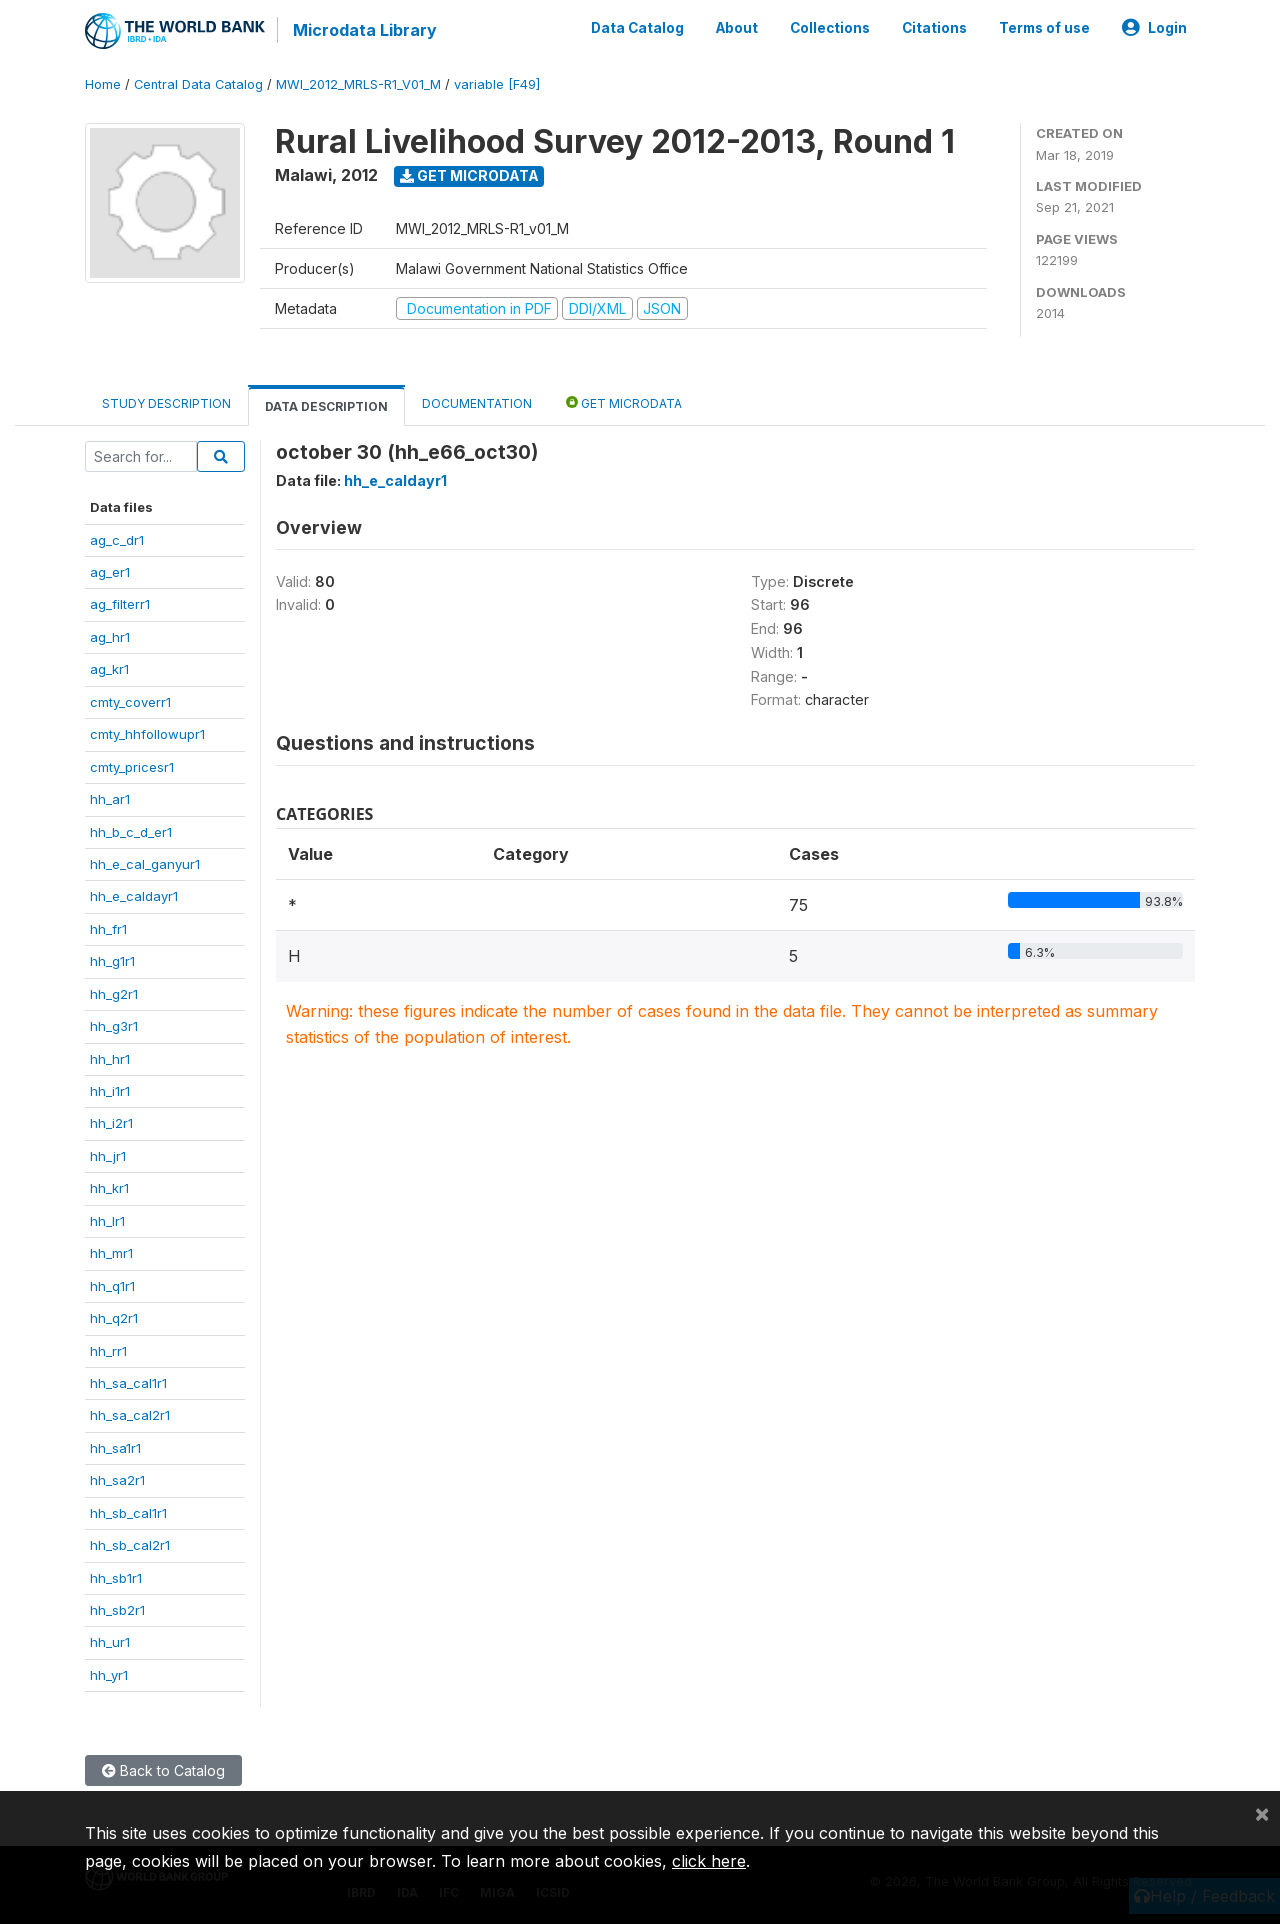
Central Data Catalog (198, 84)
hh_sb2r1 (117, 1610)
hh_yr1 (109, 1675)
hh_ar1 (110, 799)
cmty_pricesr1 (132, 767)
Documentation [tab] (477, 403)
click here (709, 1861)
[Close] (1262, 1813)
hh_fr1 (108, 929)
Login (1154, 28)
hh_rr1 (108, 1351)
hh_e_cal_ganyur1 (145, 864)
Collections (830, 28)
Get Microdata (469, 175)
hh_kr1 (109, 1188)
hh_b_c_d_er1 (131, 832)
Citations (934, 28)
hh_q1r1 (112, 1286)
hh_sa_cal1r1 (128, 1383)
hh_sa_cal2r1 (130, 1415)
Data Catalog (637, 28)
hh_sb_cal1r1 (128, 1513)
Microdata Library (365, 30)
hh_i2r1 (111, 1123)
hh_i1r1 (110, 1091)
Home (103, 84)
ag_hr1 (110, 637)
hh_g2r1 (114, 994)
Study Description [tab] (166, 403)
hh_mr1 (111, 1253)
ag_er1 (110, 572)
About (737, 28)
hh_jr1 (108, 1156)
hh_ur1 (110, 1642)
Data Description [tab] (326, 406)
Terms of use (1044, 28)
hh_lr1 (107, 1221)
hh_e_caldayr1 (134, 896)
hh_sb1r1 (116, 1578)
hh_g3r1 (114, 1026)
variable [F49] (497, 84)
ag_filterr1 (120, 604)
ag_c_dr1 (117, 540)
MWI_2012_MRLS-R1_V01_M (358, 84)
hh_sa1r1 (115, 1448)
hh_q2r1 (114, 1318)
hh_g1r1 (112, 961)
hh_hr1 (110, 1059)
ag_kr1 (109, 669)
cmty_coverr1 (130, 702)
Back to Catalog (163, 1770)
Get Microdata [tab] (624, 402)
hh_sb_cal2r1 (130, 1545)
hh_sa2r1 (117, 1480)
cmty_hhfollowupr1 (147, 734)
